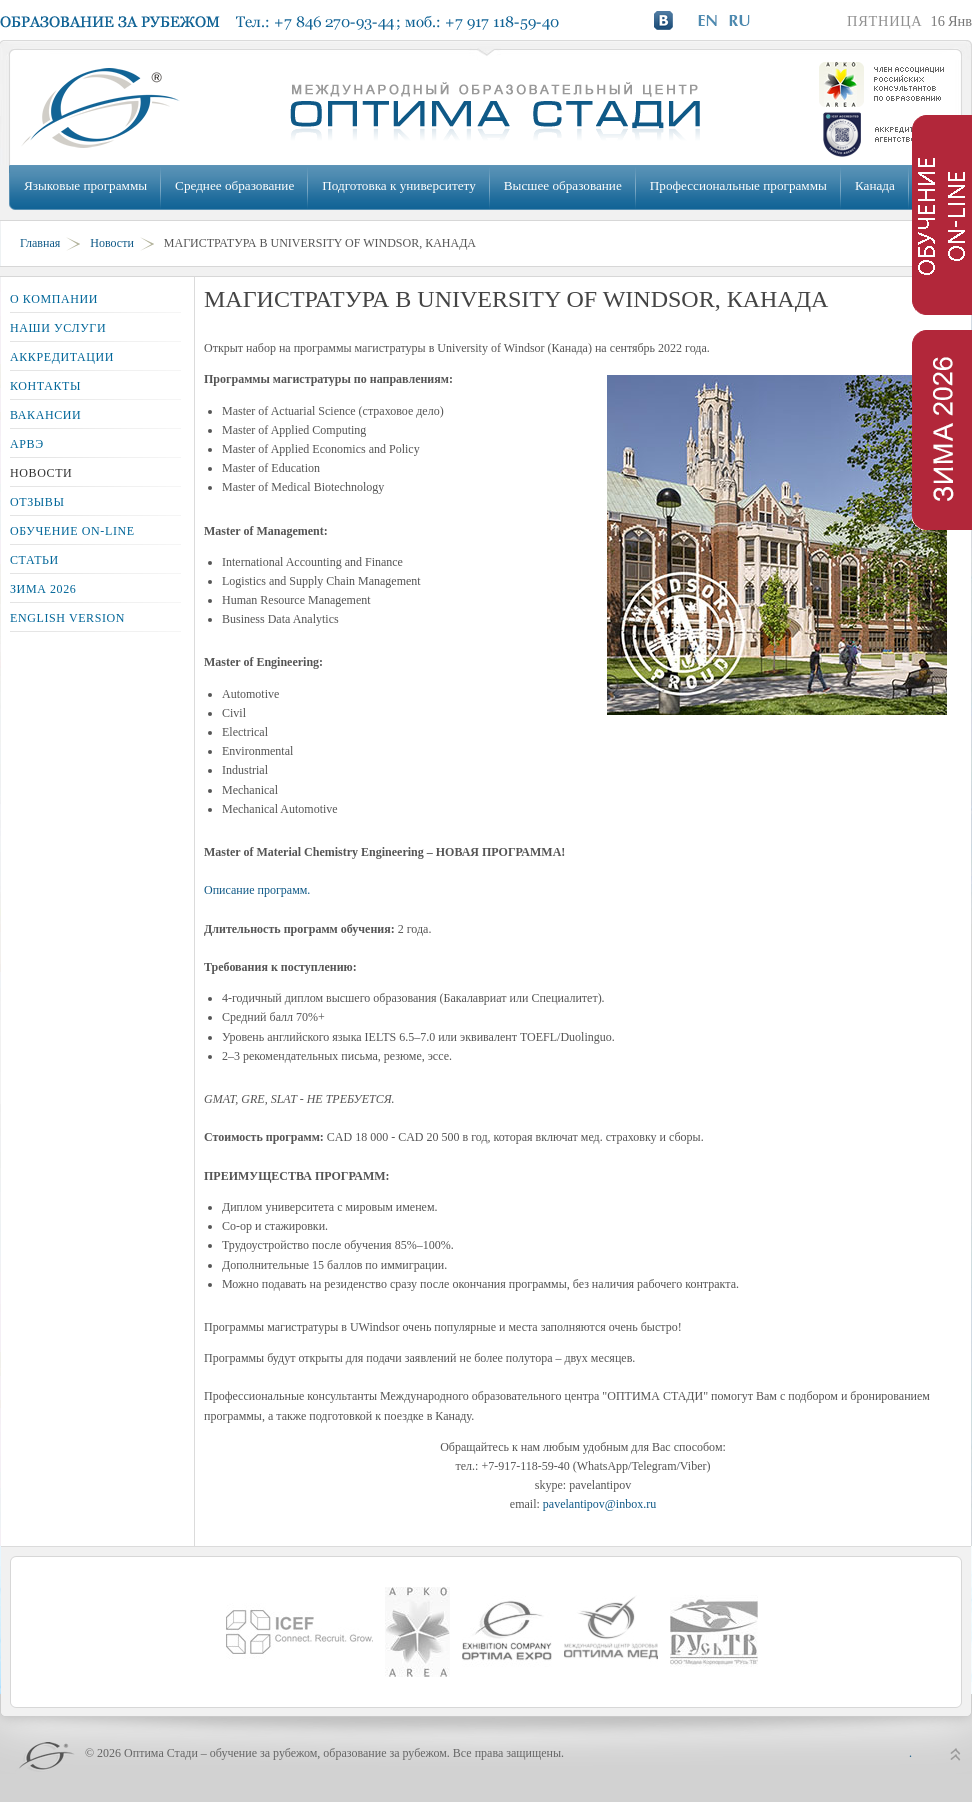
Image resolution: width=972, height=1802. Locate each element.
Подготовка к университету (398, 185)
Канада (875, 185)
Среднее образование (234, 185)
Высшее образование (563, 185)
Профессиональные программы (738, 185)
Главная (40, 243)
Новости (112, 243)
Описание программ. (257, 890)
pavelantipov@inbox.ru (599, 1504)
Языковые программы (85, 185)
